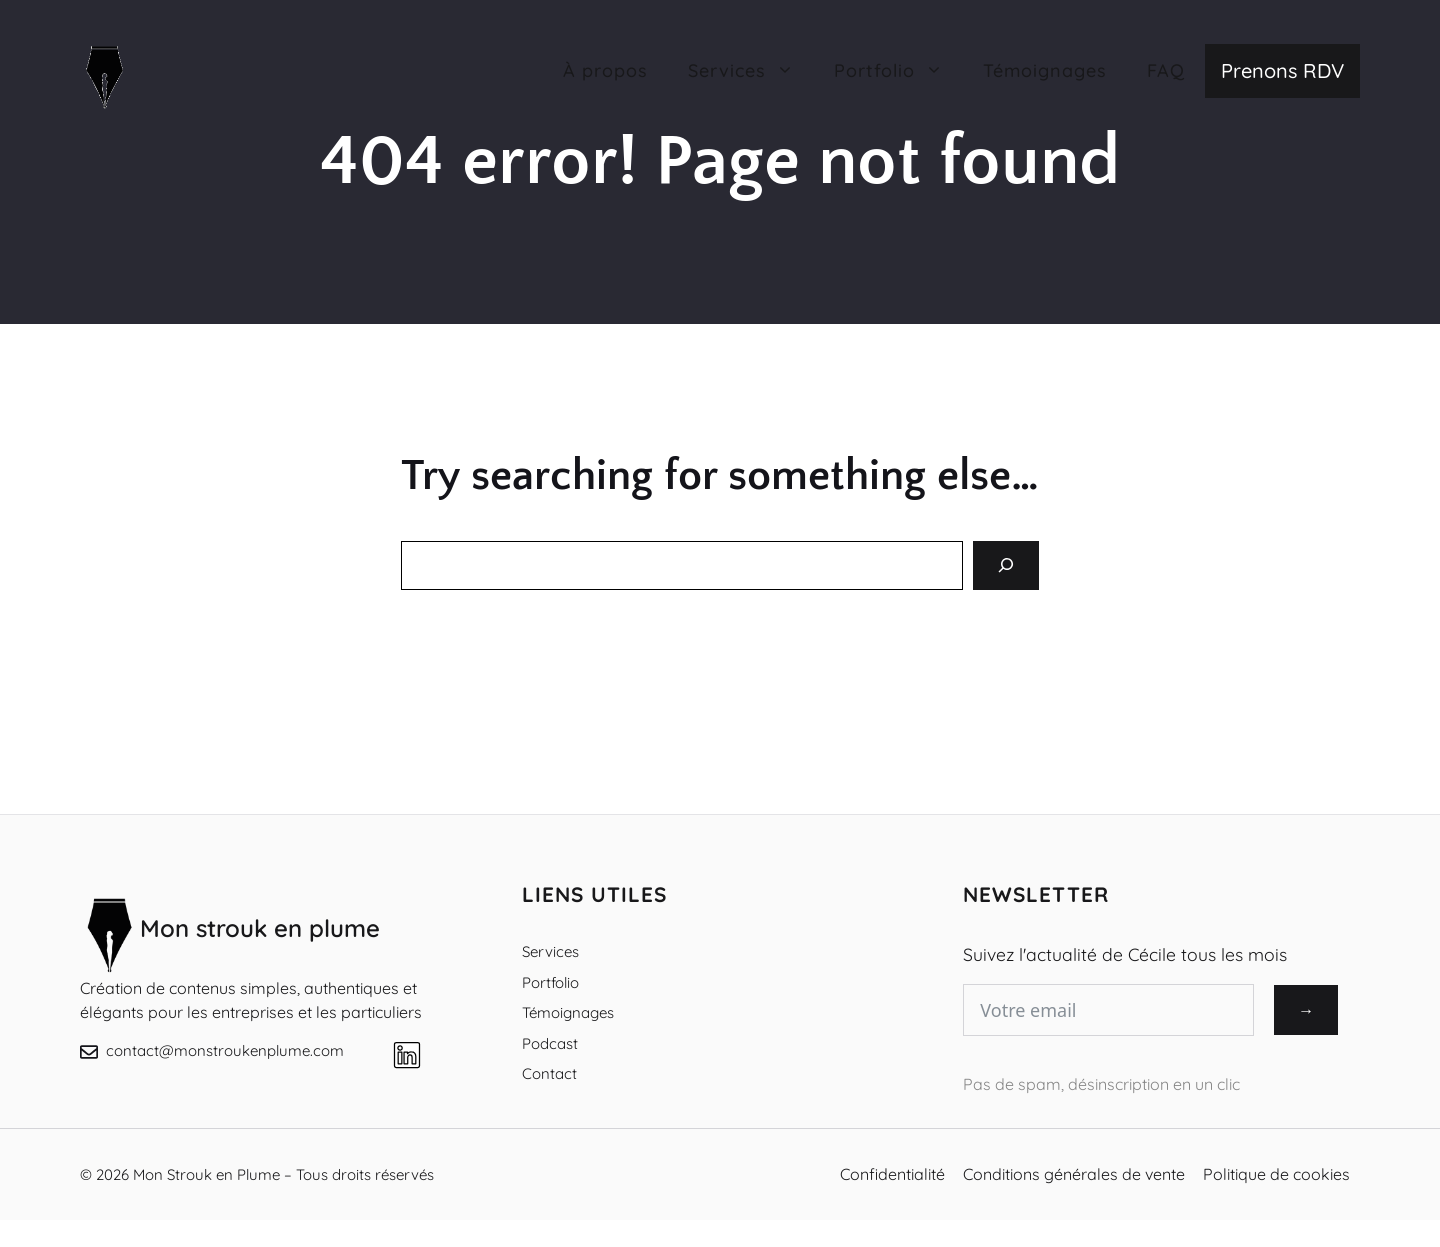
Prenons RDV (1282, 70)
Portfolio (550, 982)
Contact (549, 1073)
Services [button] (751, 71)
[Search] (1006, 565)
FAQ (1166, 70)
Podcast (550, 1043)
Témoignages (1045, 70)
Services (550, 951)
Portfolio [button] (898, 71)
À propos (605, 70)
